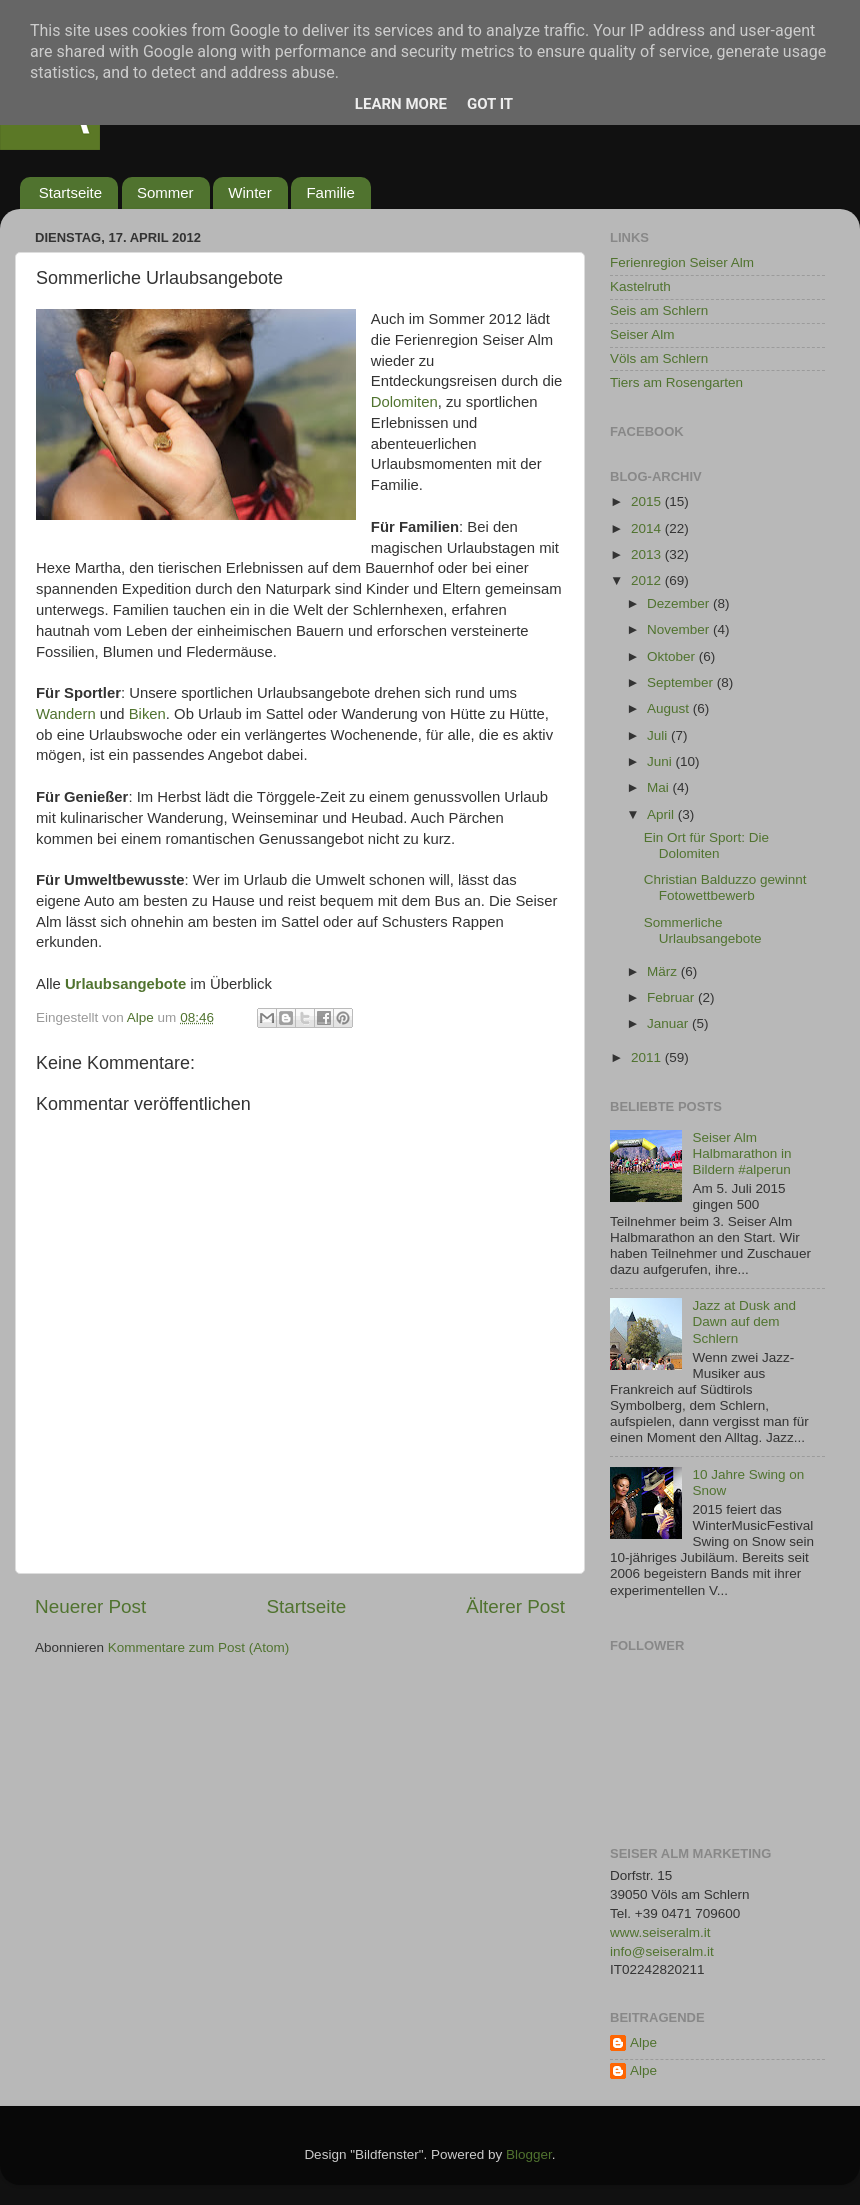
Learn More (401, 104)
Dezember (680, 603)
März (664, 971)
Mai (660, 787)
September (682, 682)
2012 (648, 580)
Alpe (643, 2042)
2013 (648, 554)
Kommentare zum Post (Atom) (199, 1647)
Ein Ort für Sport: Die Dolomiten (706, 845)
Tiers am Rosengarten (676, 382)
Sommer (165, 192)
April (662, 814)
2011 (648, 1057)
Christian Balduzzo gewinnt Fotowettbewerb (725, 887)
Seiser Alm (642, 334)
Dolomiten (404, 402)
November (680, 629)
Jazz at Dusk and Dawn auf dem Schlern (744, 1321)
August (670, 708)
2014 (648, 528)
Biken (147, 714)
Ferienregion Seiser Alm (682, 262)
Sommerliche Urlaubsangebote (703, 930)
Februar (672, 997)
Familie (330, 192)
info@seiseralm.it (662, 1951)
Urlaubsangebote (125, 984)
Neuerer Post (90, 1606)
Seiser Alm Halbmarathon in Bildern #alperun (741, 1153)
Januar (669, 1023)
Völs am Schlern (659, 358)
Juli (659, 735)
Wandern (66, 714)
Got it (490, 104)
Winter (249, 192)
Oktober (673, 656)
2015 (648, 501)
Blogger (529, 2154)
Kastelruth (640, 286)
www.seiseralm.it (660, 1932)
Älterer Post (515, 1606)
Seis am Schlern (659, 310)
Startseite (70, 192)
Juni (661, 761)
